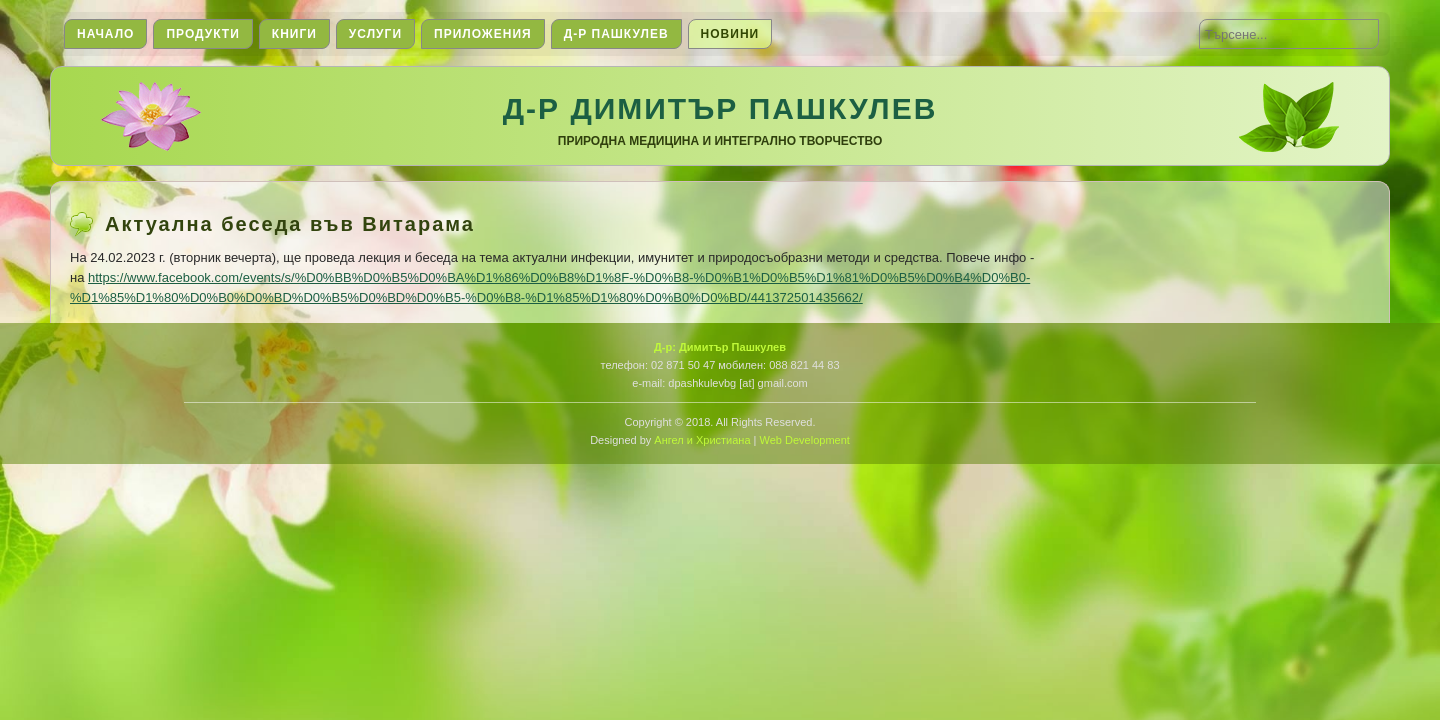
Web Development (805, 440)
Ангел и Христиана (702, 440)
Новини (730, 34)
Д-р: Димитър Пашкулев (720, 347)
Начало (105, 34)
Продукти (202, 34)
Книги (294, 34)
